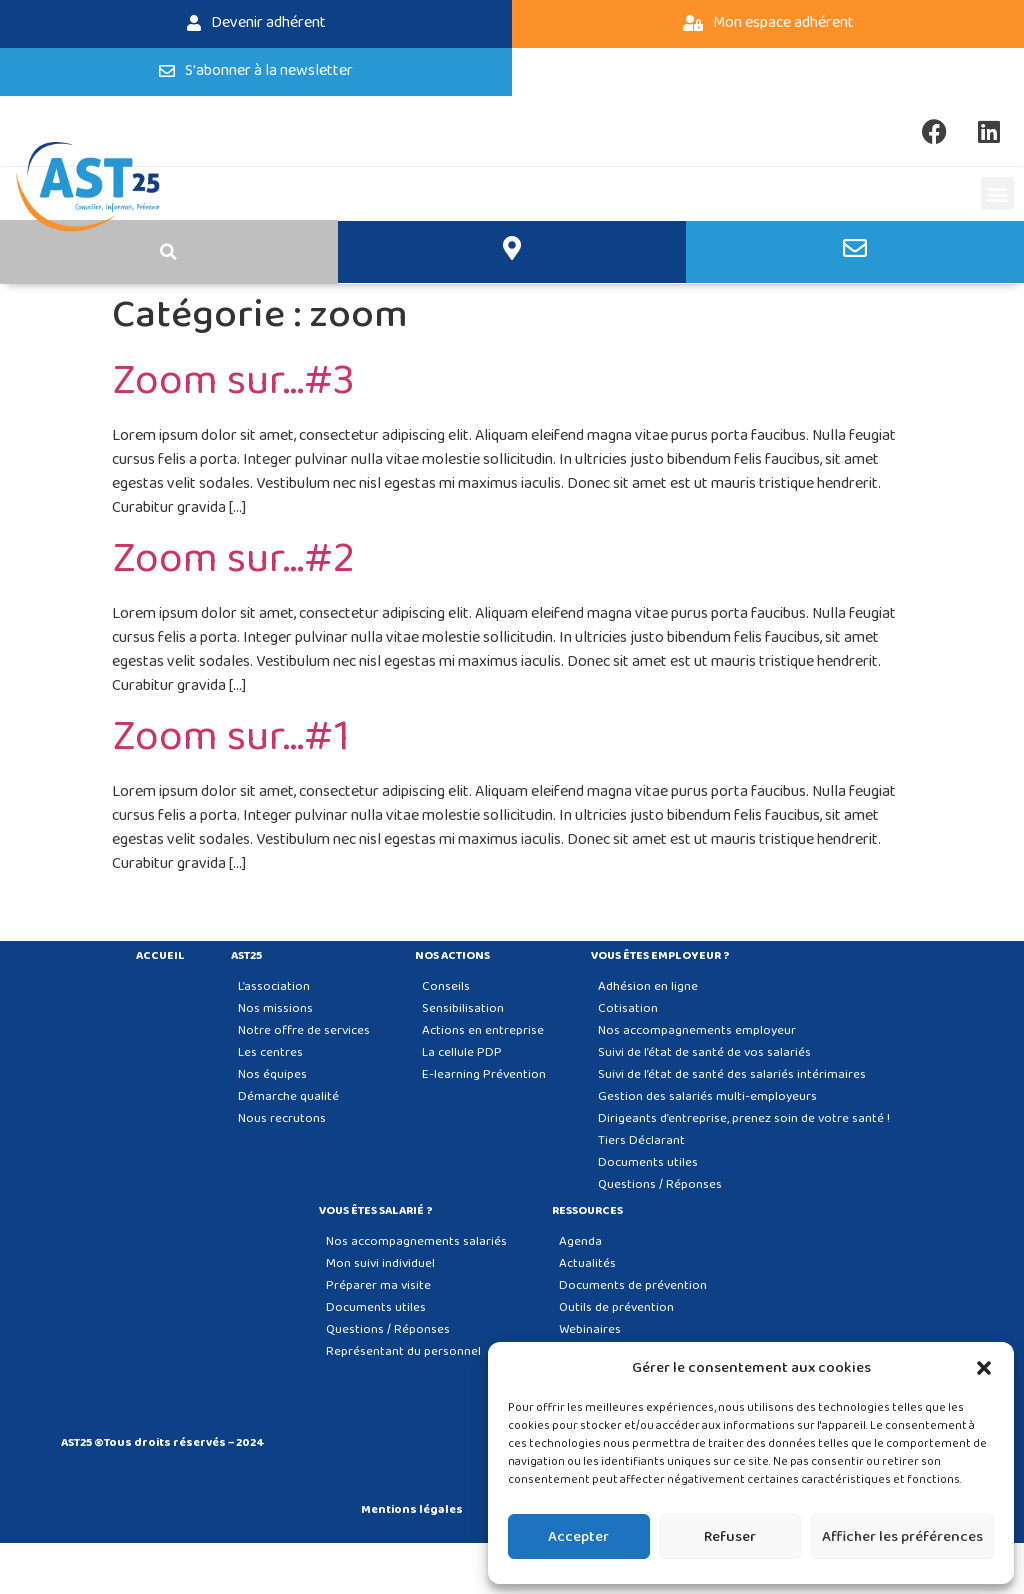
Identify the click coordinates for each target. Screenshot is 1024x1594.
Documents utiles (648, 1162)
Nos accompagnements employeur (697, 1030)
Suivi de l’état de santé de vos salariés (704, 1052)
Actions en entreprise (483, 1030)
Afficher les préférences (902, 1537)
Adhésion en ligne (648, 986)
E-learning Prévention (484, 1074)
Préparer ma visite (378, 1285)
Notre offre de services (304, 1030)
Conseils (446, 986)
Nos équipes (272, 1074)
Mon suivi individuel (380, 1263)
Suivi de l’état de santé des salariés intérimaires (732, 1074)
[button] (984, 1368)
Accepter (578, 1537)
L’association (274, 986)
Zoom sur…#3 (233, 381)
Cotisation (628, 1008)
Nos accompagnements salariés (416, 1241)
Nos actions (457, 956)
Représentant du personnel (403, 1351)
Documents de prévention (633, 1285)
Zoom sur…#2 (233, 559)
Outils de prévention (616, 1307)
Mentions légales (412, 1510)
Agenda (580, 1241)
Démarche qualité (288, 1096)
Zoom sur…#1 (231, 737)
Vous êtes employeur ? (665, 956)
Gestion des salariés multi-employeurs (707, 1096)
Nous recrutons (282, 1118)
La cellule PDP (462, 1052)
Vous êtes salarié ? (381, 1211)
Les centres (270, 1052)
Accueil (160, 956)
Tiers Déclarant (641, 1140)
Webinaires (590, 1329)
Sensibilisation (463, 1008)
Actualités (587, 1263)
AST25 (251, 956)
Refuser (730, 1537)
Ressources (592, 1211)
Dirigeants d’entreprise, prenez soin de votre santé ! (744, 1118)
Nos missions (275, 1008)
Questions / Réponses (660, 1184)
